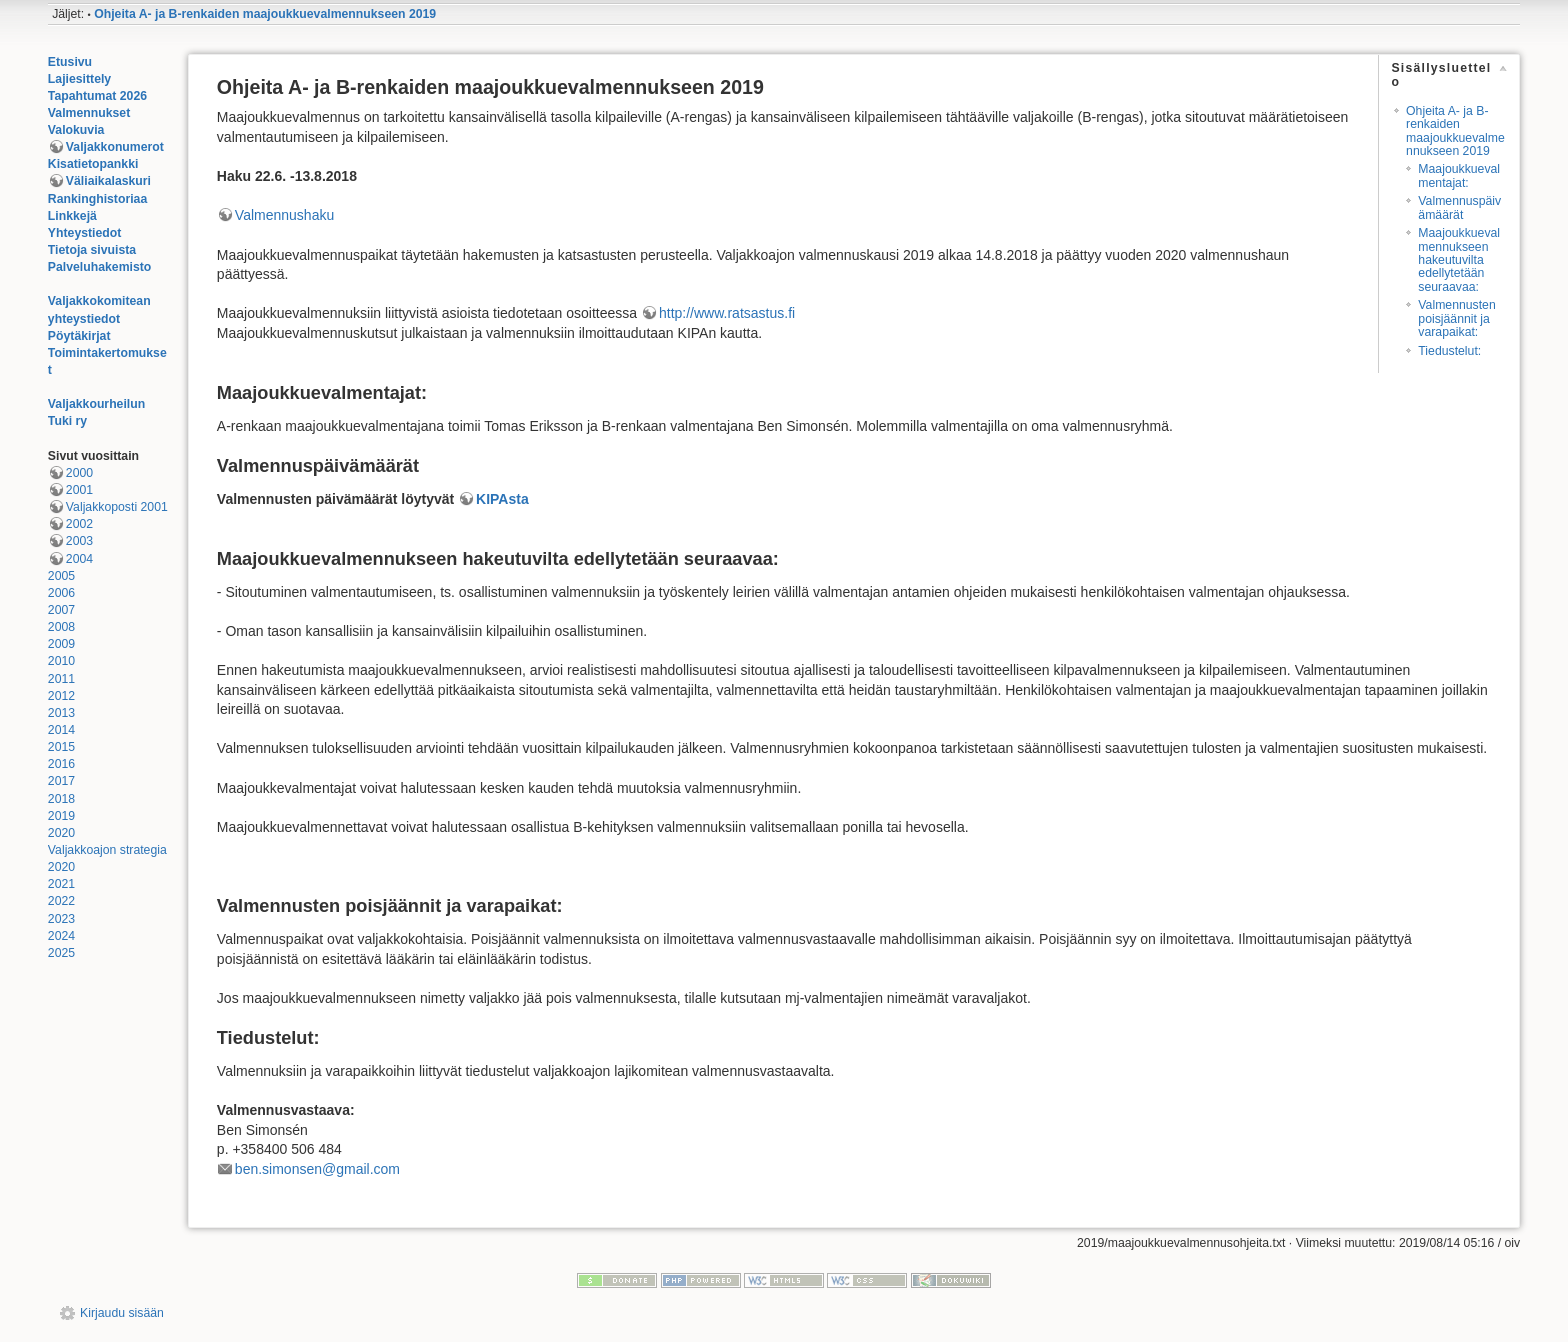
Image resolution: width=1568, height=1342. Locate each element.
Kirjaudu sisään (122, 1313)
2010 (61, 661)
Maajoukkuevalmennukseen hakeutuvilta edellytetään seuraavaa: (1459, 260)
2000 (79, 473)
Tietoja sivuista (92, 250)
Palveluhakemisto (100, 267)
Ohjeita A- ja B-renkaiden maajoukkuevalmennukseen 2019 (265, 14)
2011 (61, 679)
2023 (61, 919)
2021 (61, 884)
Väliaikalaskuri (108, 181)
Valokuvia (76, 130)
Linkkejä (72, 216)
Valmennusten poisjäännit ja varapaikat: (1456, 318)
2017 (61, 781)
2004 (79, 559)
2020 (61, 833)
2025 (61, 953)
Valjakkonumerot (115, 147)
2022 (61, 901)
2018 (61, 799)
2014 (61, 730)
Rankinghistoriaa (97, 199)
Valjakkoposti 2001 (117, 507)
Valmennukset (89, 113)
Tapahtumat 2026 (97, 96)
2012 (61, 696)
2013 (61, 713)
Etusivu (70, 62)
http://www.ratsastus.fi (727, 313)
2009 (61, 644)
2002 (79, 524)
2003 (79, 541)
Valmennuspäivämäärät (1459, 207)
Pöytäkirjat (79, 336)
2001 (79, 490)
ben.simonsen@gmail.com (317, 1169)
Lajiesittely (79, 79)
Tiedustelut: (1449, 351)
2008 (61, 627)
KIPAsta (502, 499)
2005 (61, 576)
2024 (61, 936)
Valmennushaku (284, 215)
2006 (61, 593)
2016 (61, 764)
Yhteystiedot (85, 233)
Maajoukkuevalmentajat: (1459, 175)
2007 (61, 610)
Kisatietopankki (93, 164)
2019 (61, 816)
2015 (61, 747)
